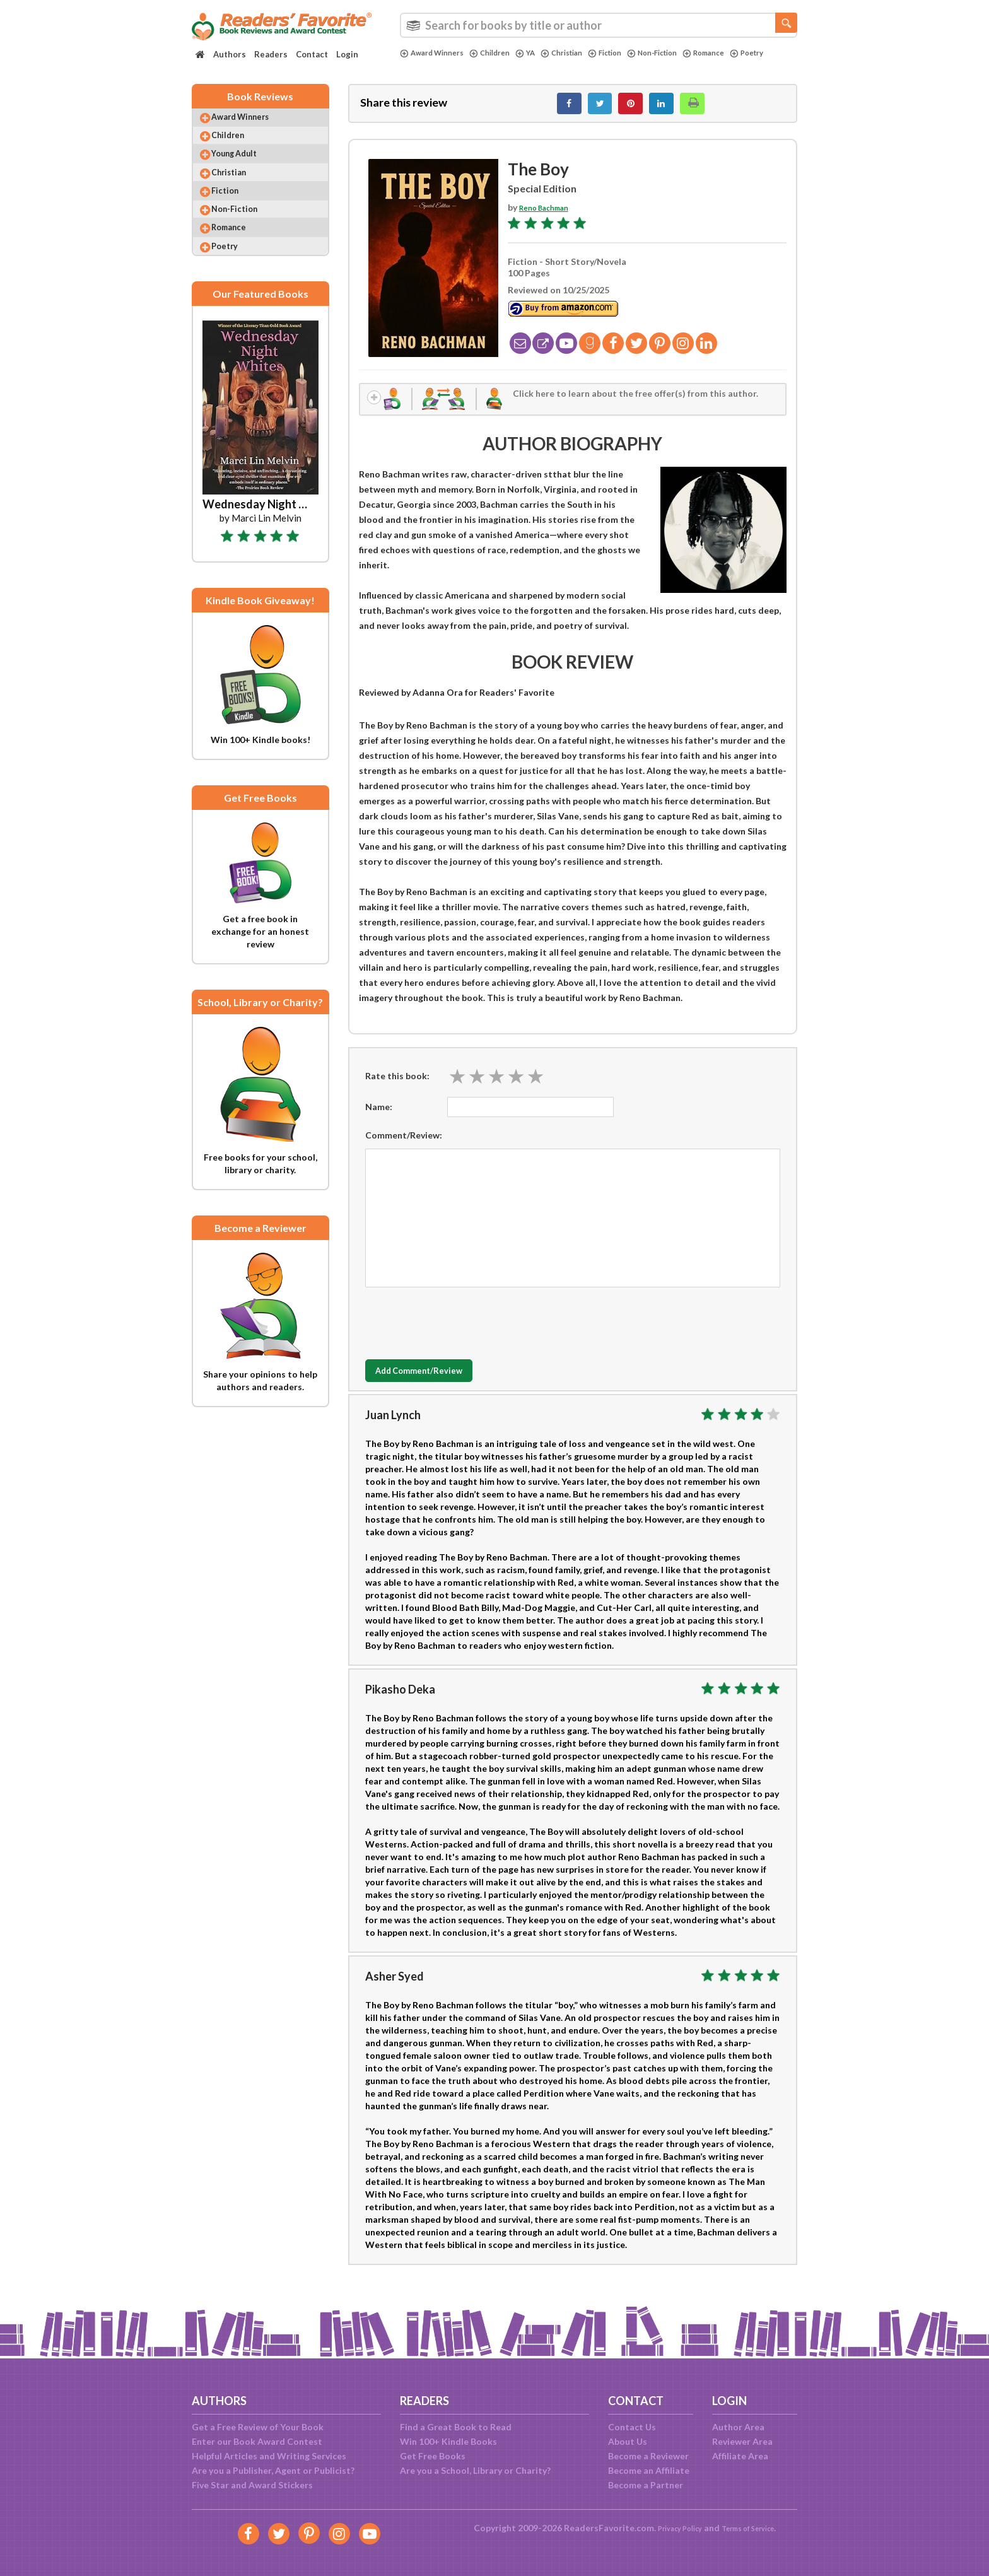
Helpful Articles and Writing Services (269, 2455)
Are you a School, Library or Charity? (475, 2470)
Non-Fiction (682, 53)
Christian (580, 53)
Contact (312, 54)
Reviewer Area (742, 2441)
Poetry (419, 64)
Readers (271, 54)
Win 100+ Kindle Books (448, 2441)
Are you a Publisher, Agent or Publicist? (273, 2470)
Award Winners (436, 53)
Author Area (738, 2426)
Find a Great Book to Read (456, 2426)
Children (501, 53)
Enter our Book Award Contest (257, 2441)
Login (347, 54)
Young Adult (245, 170)
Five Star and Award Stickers (252, 2484)
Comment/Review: (403, 1146)
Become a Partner (645, 2484)
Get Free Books (432, 2455)
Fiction (628, 53)
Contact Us (632, 2426)
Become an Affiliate (648, 2470)
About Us (627, 2441)
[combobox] (598, 25)
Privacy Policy (671, 2527)
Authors (229, 54)
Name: (378, 1118)
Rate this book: (397, 1087)
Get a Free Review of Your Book (258, 2426)
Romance (740, 53)
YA (539, 53)
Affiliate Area (740, 2455)
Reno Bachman (549, 214)
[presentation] (461, 1331)
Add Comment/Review (440, 1383)
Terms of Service (754, 2527)
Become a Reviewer (648, 2455)
